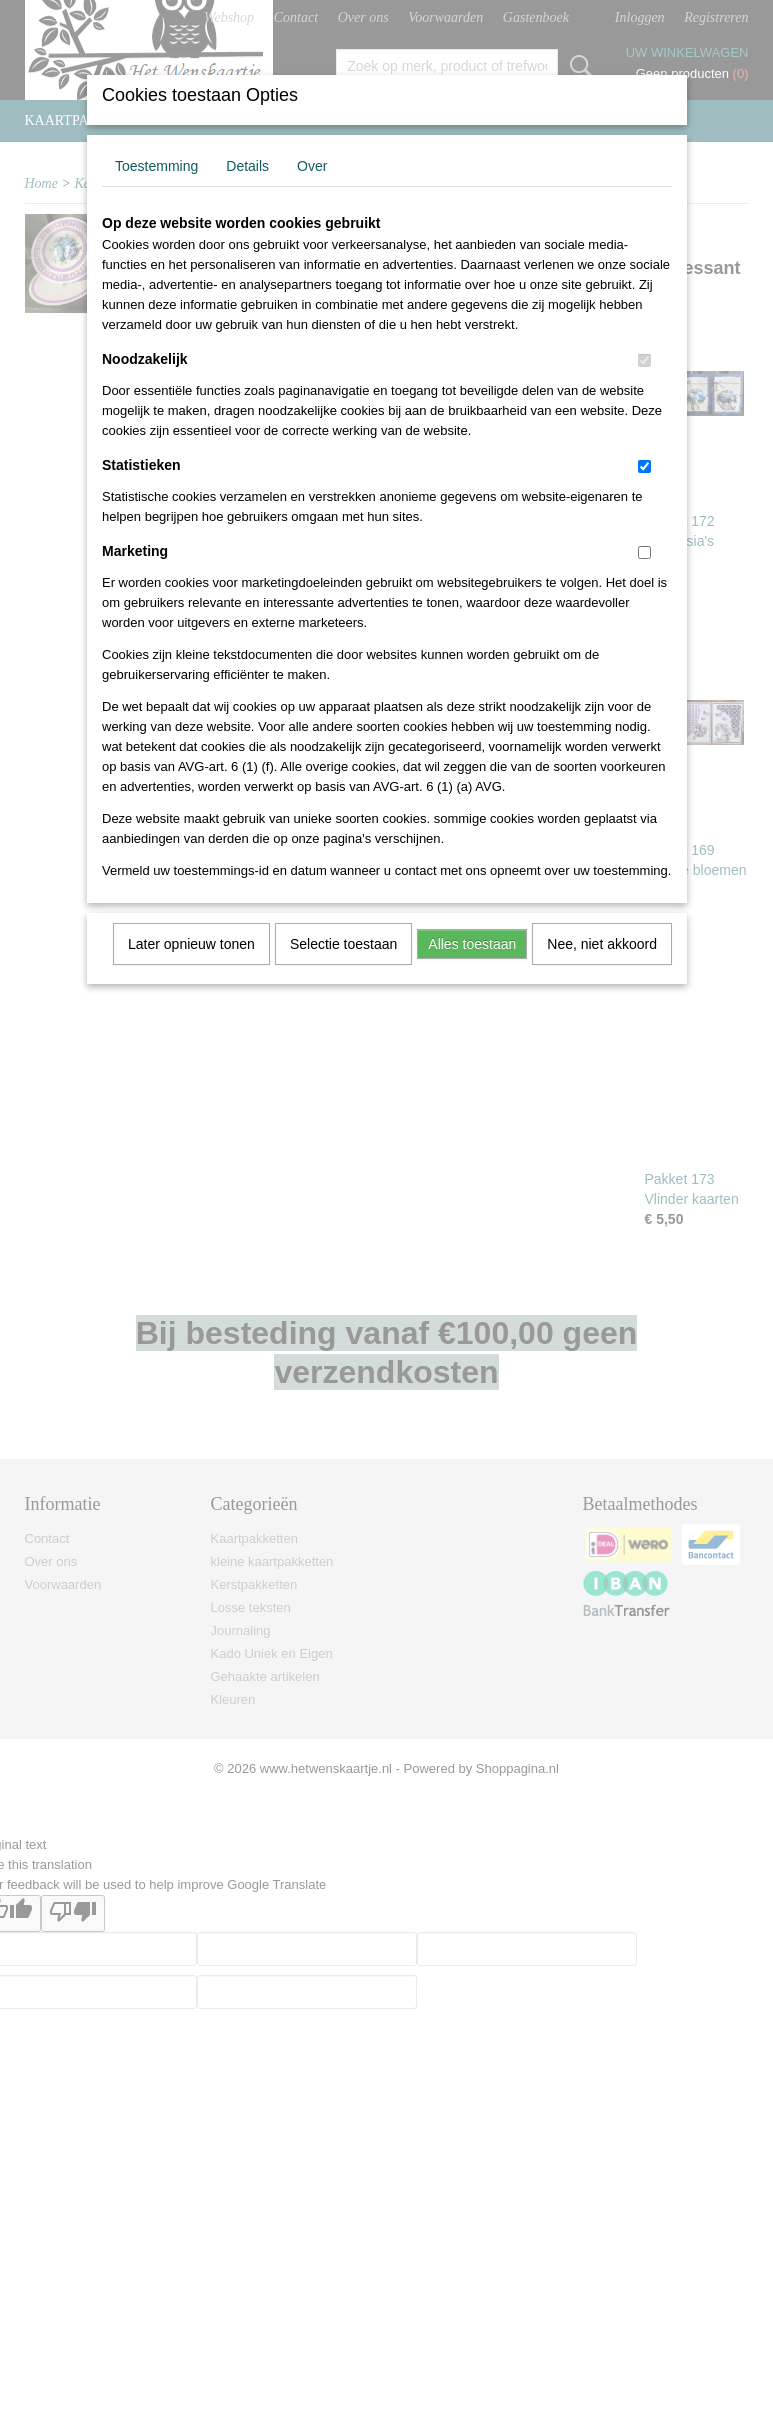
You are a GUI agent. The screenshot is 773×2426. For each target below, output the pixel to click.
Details (247, 166)
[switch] (644, 360)
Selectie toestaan (343, 944)
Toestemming (156, 166)
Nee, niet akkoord (602, 944)
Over (312, 166)
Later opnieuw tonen (191, 944)
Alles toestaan (472, 944)
